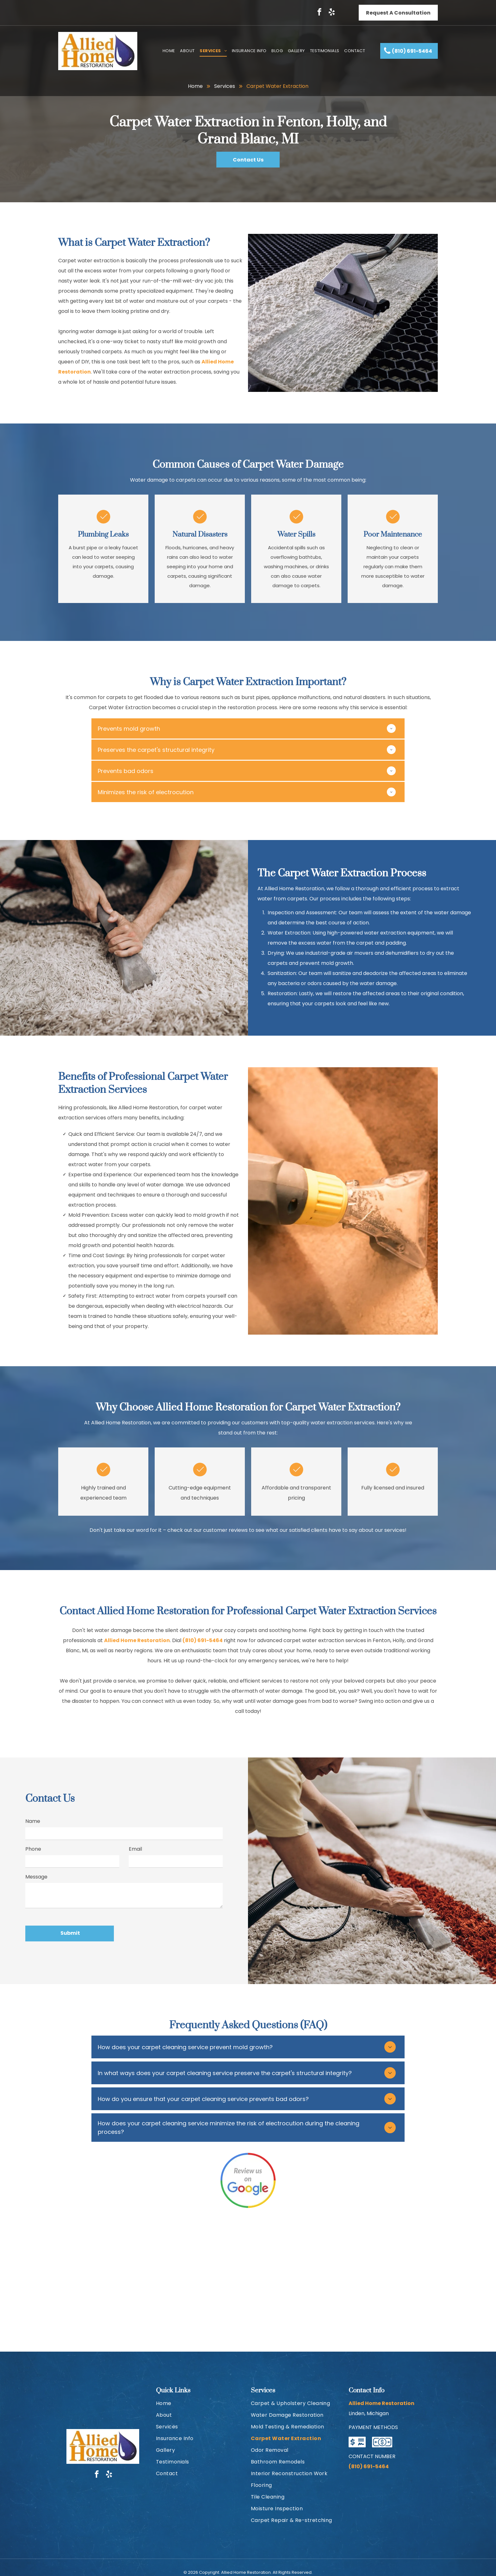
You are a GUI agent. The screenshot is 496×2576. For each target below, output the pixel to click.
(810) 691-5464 (203, 1640)
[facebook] (319, 12)
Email (135, 1849)
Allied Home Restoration (137, 1640)
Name (32, 1821)
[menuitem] (169, 51)
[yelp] (331, 12)
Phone (33, 1849)
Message (36, 1876)
